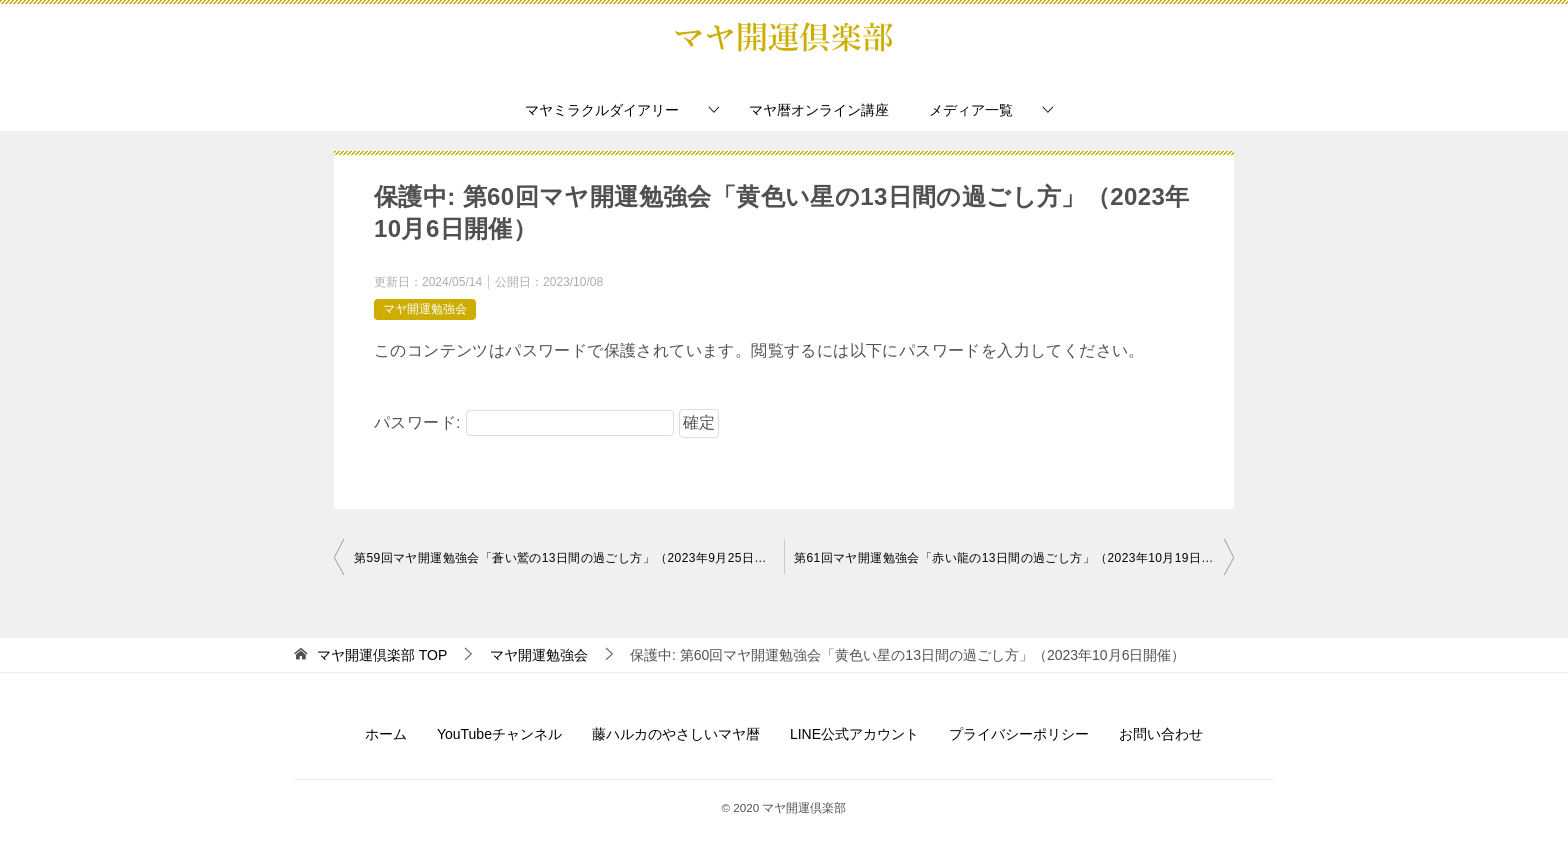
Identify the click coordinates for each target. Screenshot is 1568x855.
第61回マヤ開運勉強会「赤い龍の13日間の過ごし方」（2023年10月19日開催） (1014, 558)
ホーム (386, 734)
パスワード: (524, 422)
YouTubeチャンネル (499, 734)
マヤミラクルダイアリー (602, 110)
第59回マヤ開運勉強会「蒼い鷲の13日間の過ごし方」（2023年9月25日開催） (569, 558)
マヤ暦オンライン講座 (819, 110)
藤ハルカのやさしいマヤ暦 (676, 734)
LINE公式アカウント (854, 734)
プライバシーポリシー (1019, 734)
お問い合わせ (1161, 734)
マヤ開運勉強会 (425, 309)
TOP (382, 655)
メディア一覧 (971, 110)
